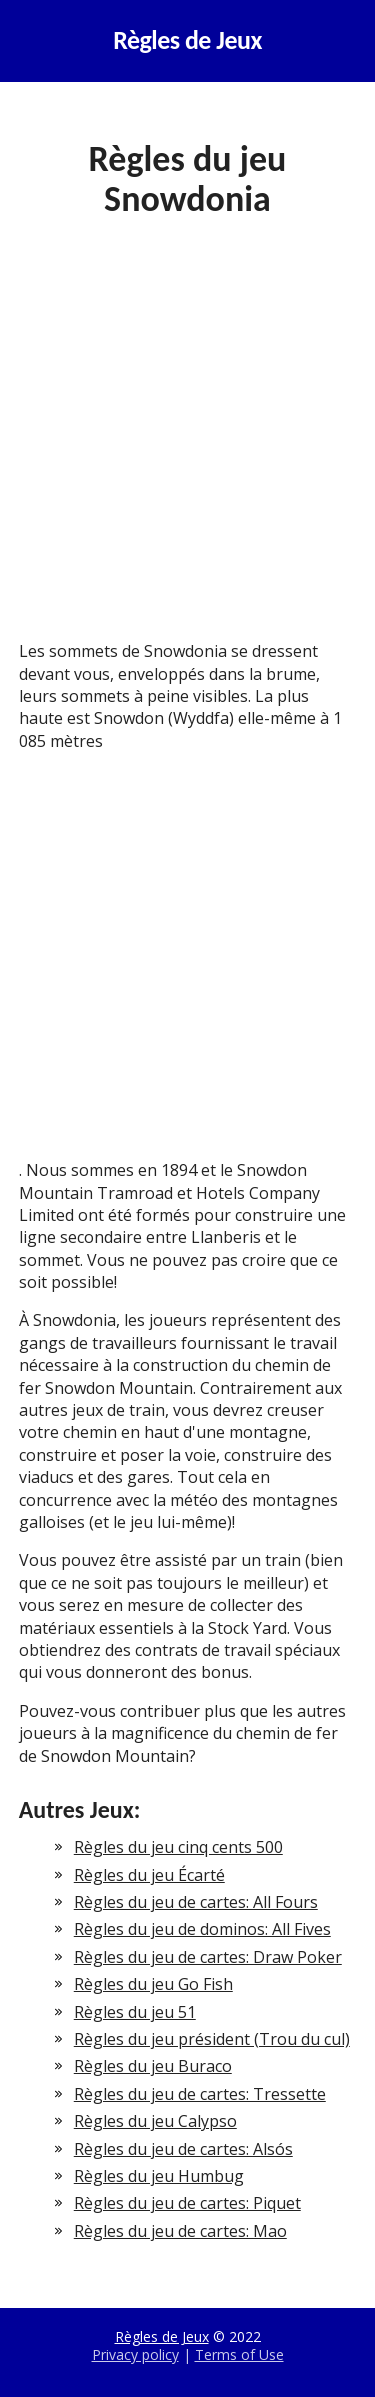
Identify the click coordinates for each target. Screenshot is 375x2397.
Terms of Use (239, 2354)
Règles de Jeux (187, 41)
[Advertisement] (187, 444)
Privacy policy (135, 2354)
